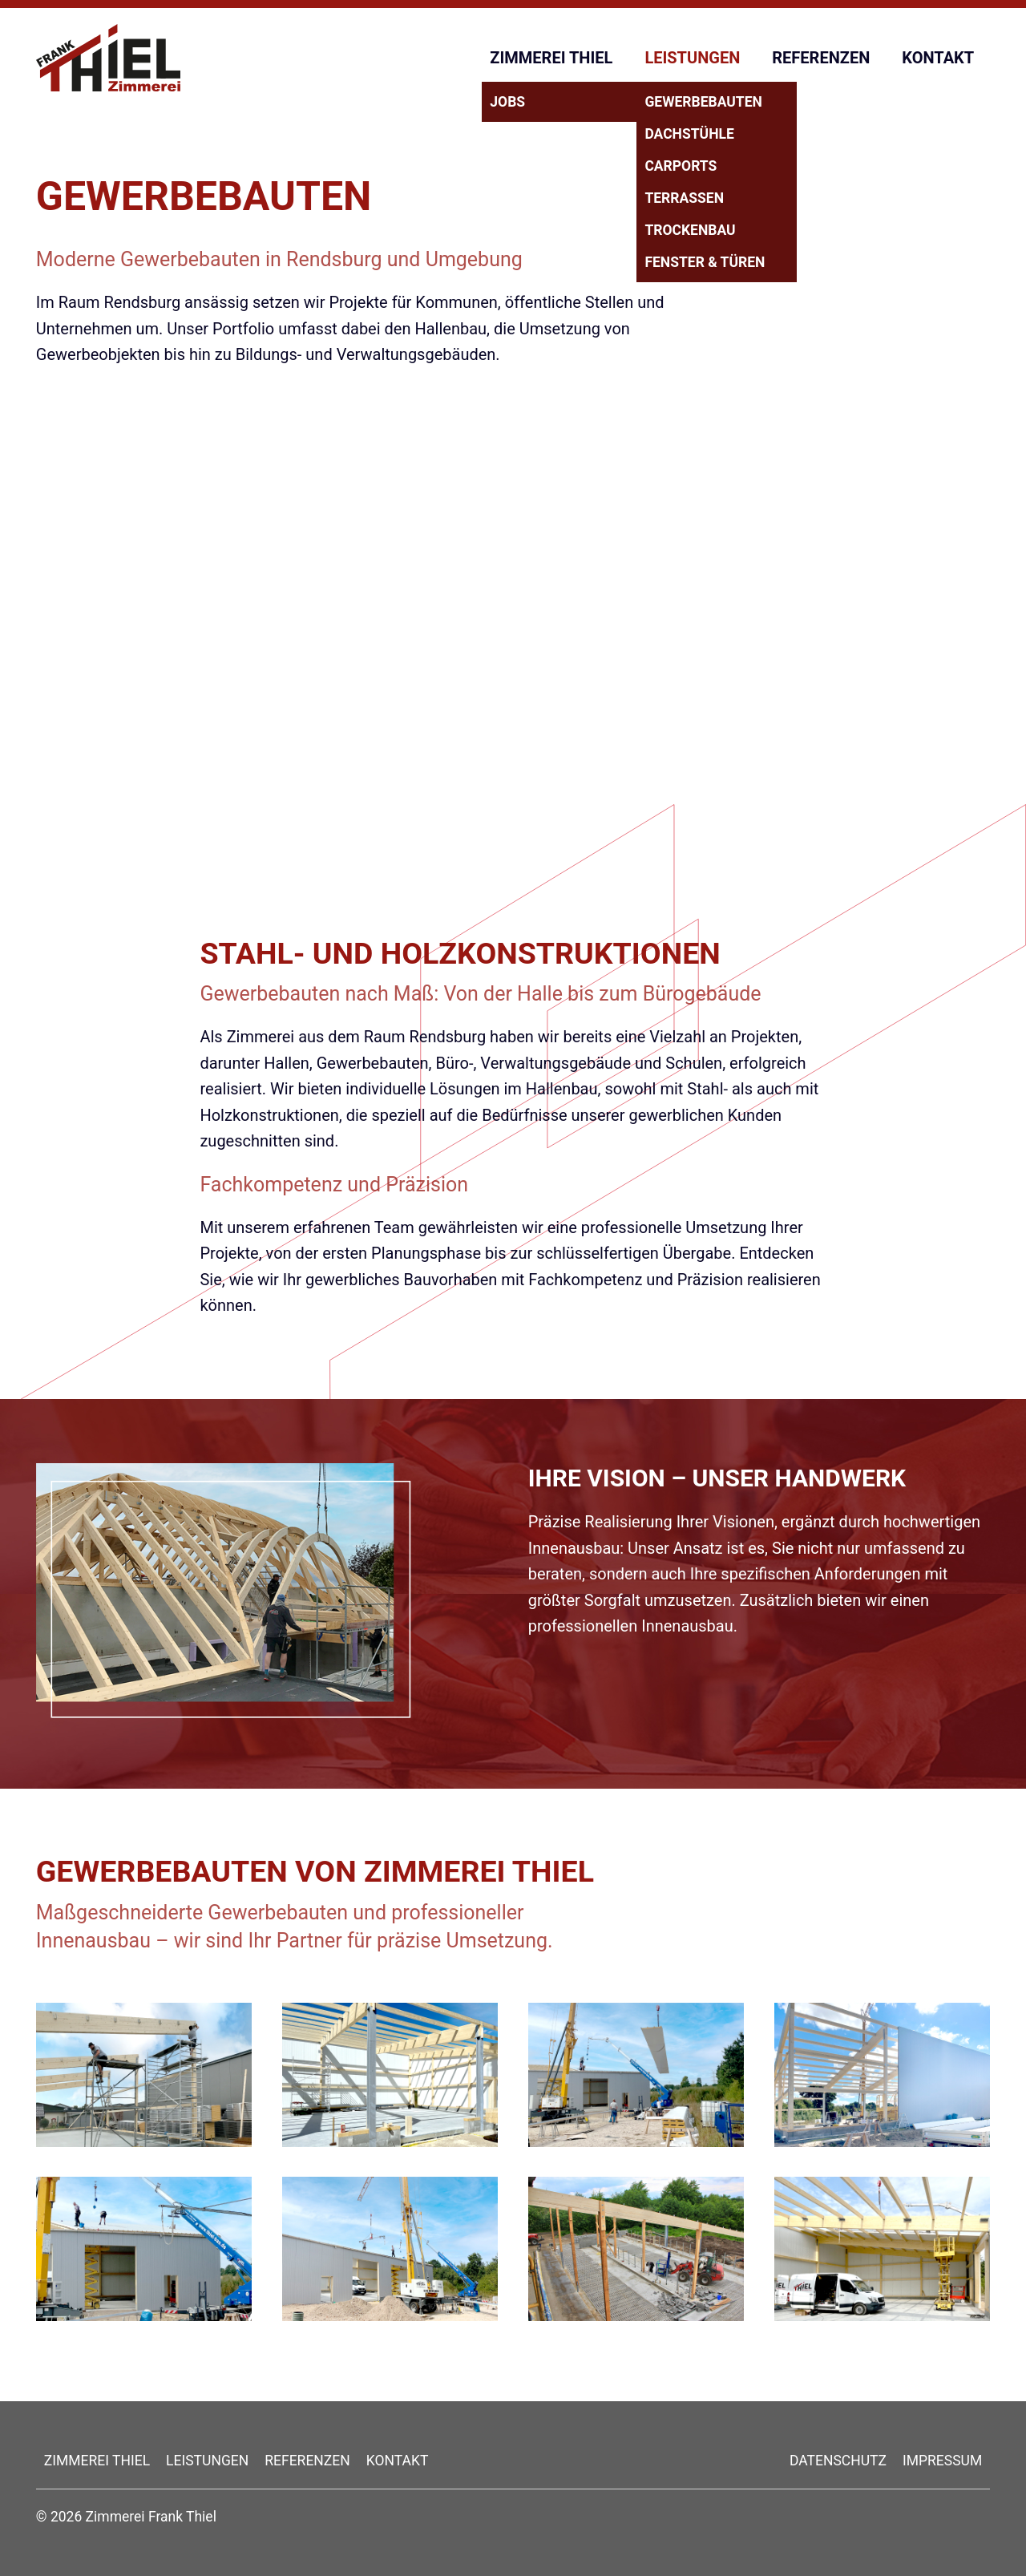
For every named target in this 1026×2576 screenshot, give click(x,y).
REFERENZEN (821, 57)
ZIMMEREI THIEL (551, 57)
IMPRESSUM (942, 2461)
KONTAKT (938, 57)
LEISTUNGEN (692, 57)
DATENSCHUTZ (838, 2461)
